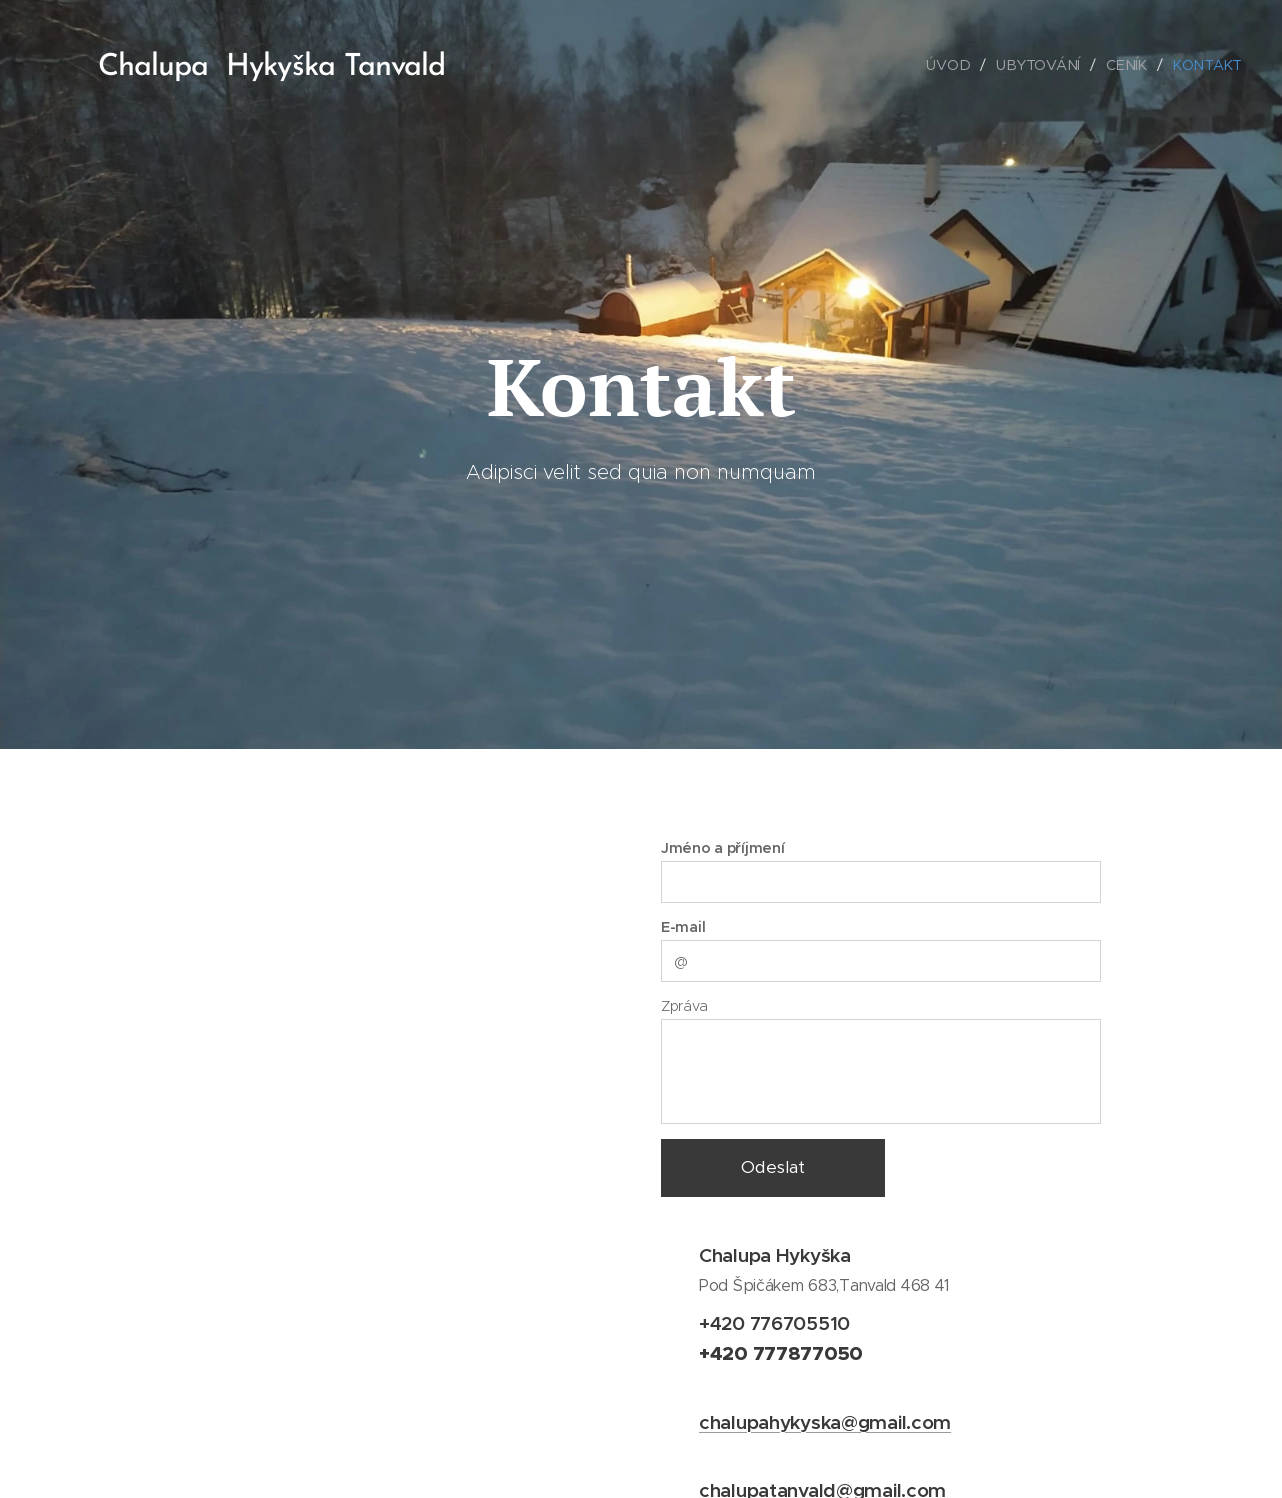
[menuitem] (954, 65)
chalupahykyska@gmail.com (825, 1422)
